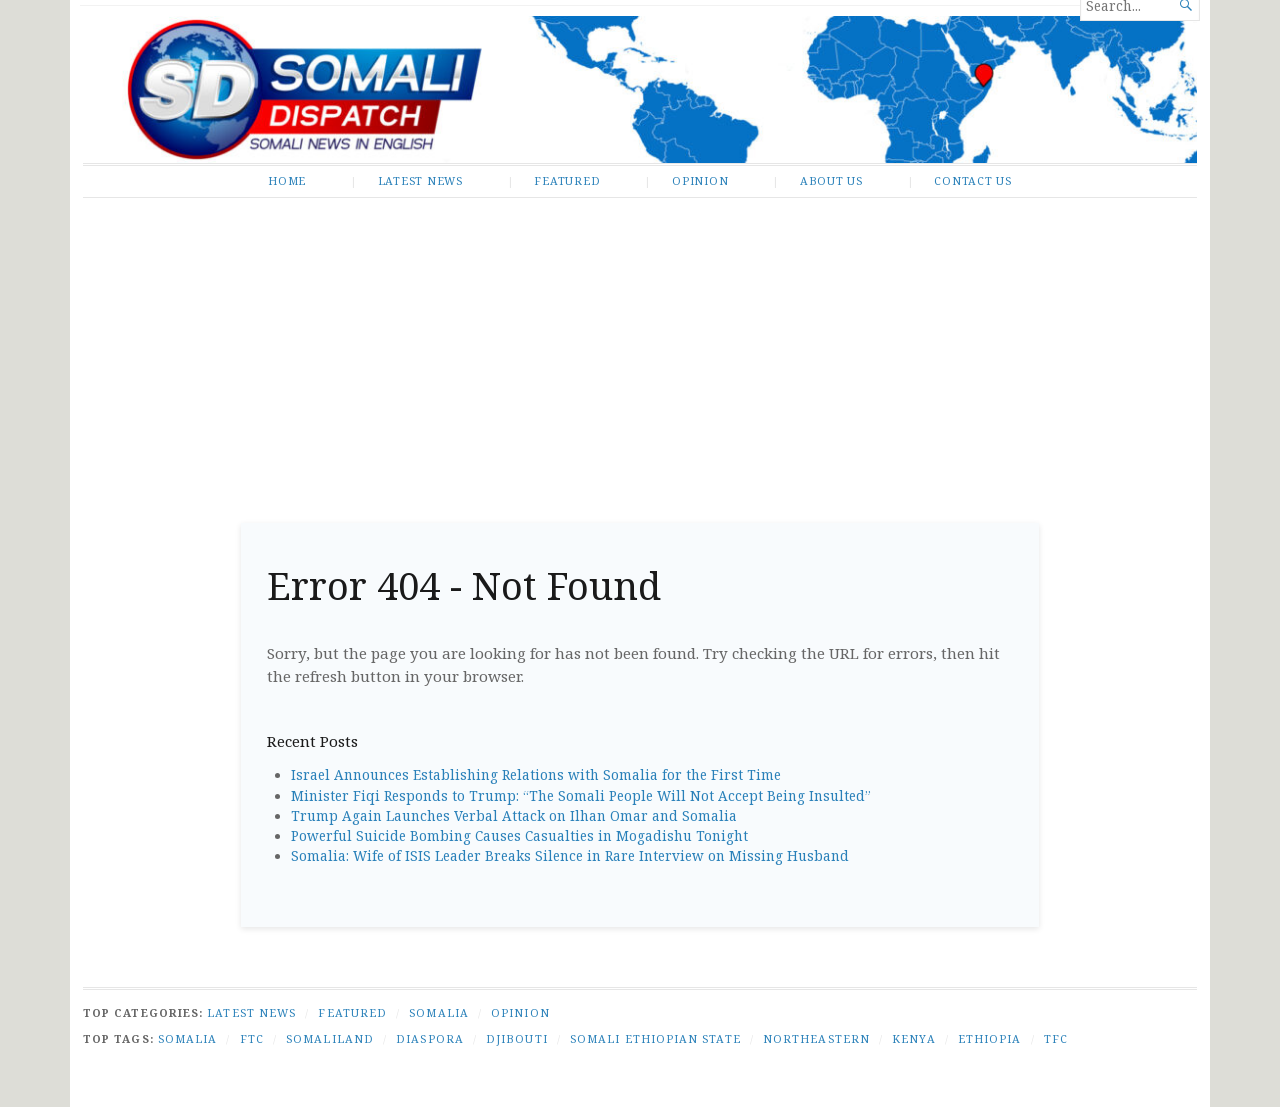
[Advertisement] (640, 353)
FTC (252, 1038)
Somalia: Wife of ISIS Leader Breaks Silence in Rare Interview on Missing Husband (570, 856)
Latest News (420, 180)
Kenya (913, 1038)
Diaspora (430, 1038)
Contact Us (973, 180)
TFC (1056, 1038)
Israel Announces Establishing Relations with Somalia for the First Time (536, 775)
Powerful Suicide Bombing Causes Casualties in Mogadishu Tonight (519, 836)
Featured (567, 180)
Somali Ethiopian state (655, 1038)
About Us (831, 180)
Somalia (439, 1012)
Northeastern (816, 1038)
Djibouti (517, 1038)
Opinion (700, 180)
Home (287, 180)
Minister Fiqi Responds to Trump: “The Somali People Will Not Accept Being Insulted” (581, 796)
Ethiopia (990, 1038)
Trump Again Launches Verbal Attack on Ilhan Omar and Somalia (514, 816)
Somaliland (330, 1038)
